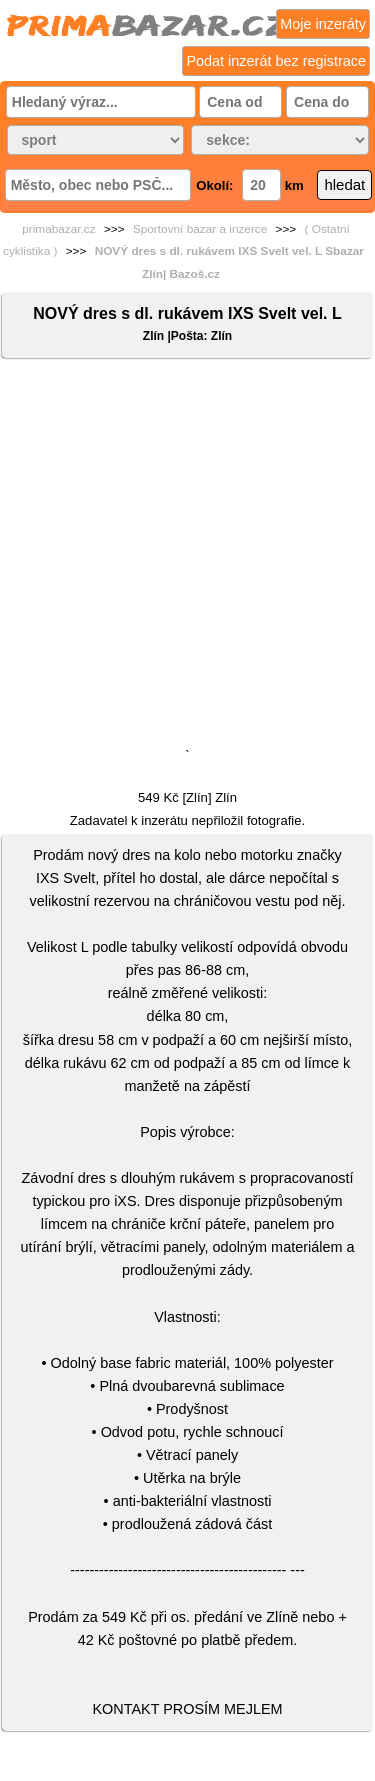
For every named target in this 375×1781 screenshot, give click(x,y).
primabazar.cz (58, 229)
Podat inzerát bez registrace (276, 61)
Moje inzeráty (323, 24)
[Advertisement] (187, 557)
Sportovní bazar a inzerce (200, 229)
